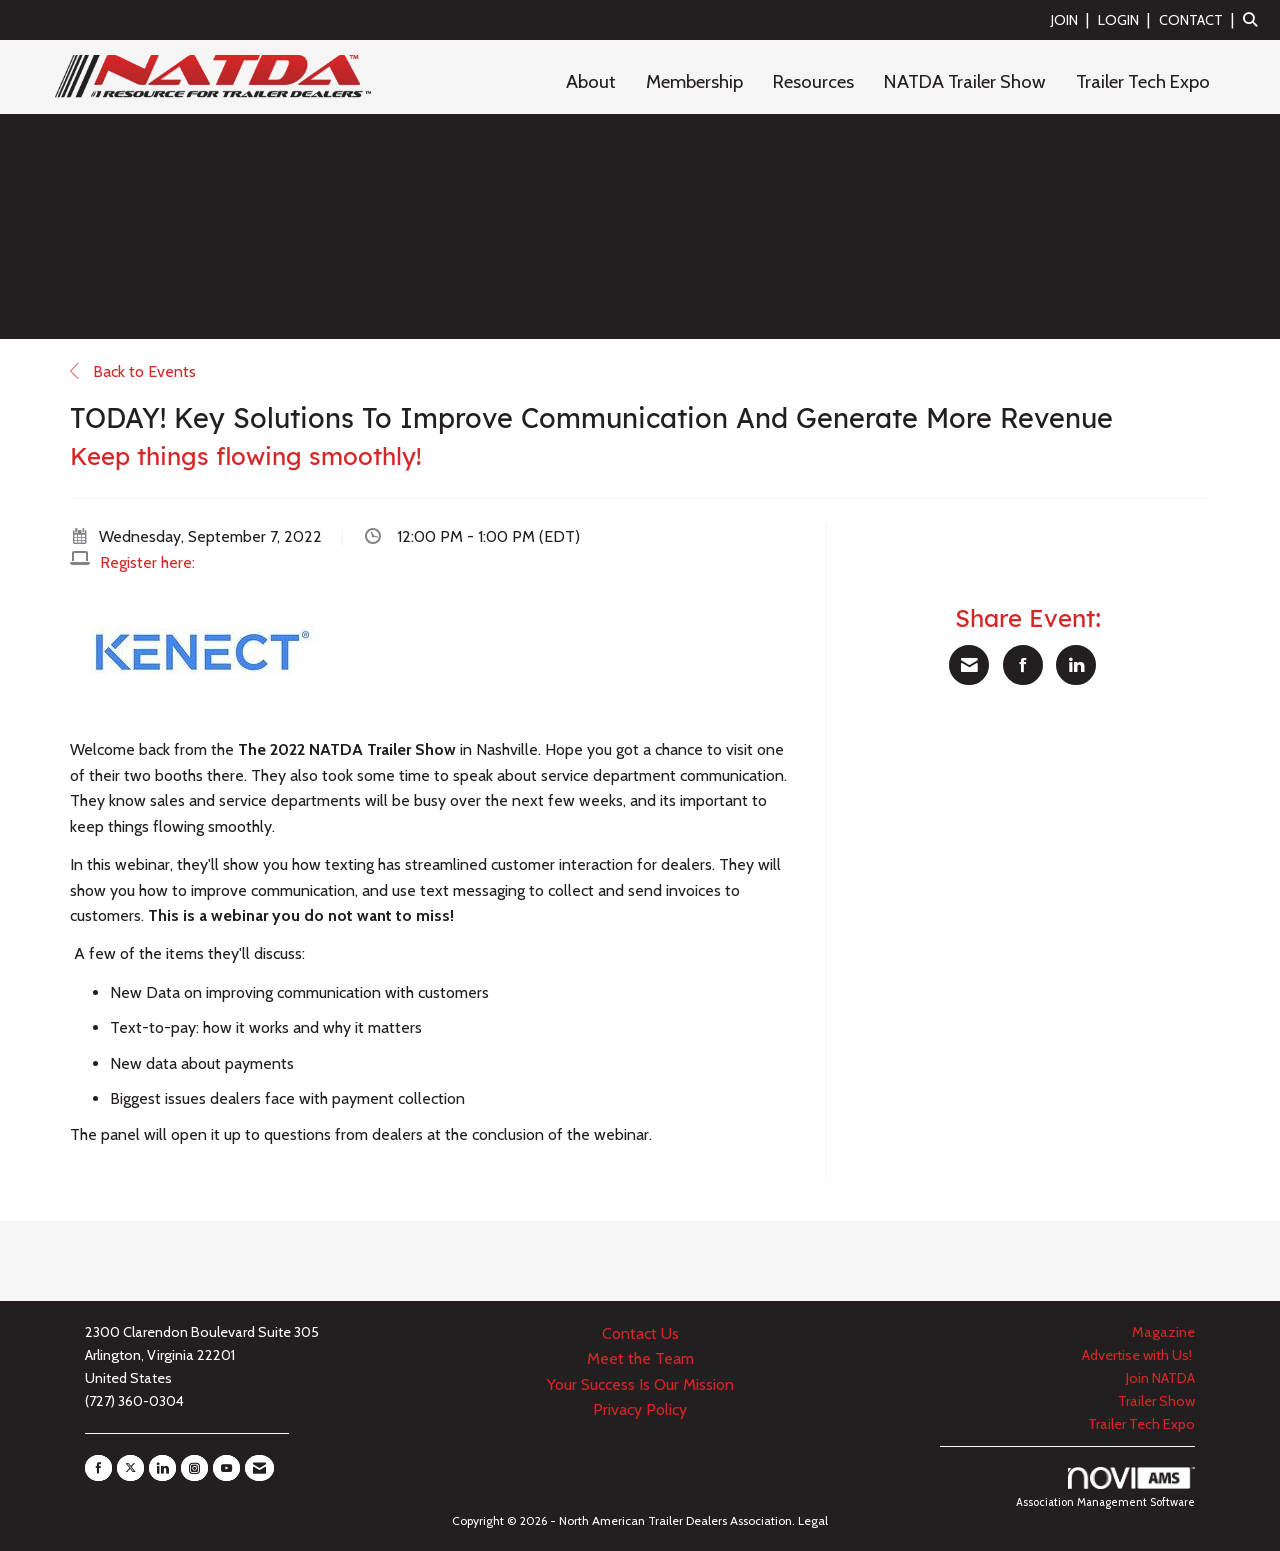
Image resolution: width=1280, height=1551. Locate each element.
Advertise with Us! (1138, 1355)
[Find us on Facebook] (98, 1468)
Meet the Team (640, 1358)
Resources (813, 81)
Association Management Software (1105, 1488)
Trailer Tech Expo (1143, 81)
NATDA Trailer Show (965, 81)
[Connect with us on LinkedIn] (162, 1468)
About (591, 81)
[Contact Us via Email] (259, 1468)
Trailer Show (1156, 1401)
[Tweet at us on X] (130, 1468)
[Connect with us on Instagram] (194, 1468)
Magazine (1163, 1332)
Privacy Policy (640, 1409)
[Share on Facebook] (1023, 665)
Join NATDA (1160, 1378)
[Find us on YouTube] (226, 1468)
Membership (694, 81)
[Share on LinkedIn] (1076, 665)
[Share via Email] (969, 665)
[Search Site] (1254, 19)
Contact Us (640, 1333)
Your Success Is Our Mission (640, 1384)
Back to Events (133, 371)
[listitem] (1072, 19)
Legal (813, 1520)
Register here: (147, 562)
